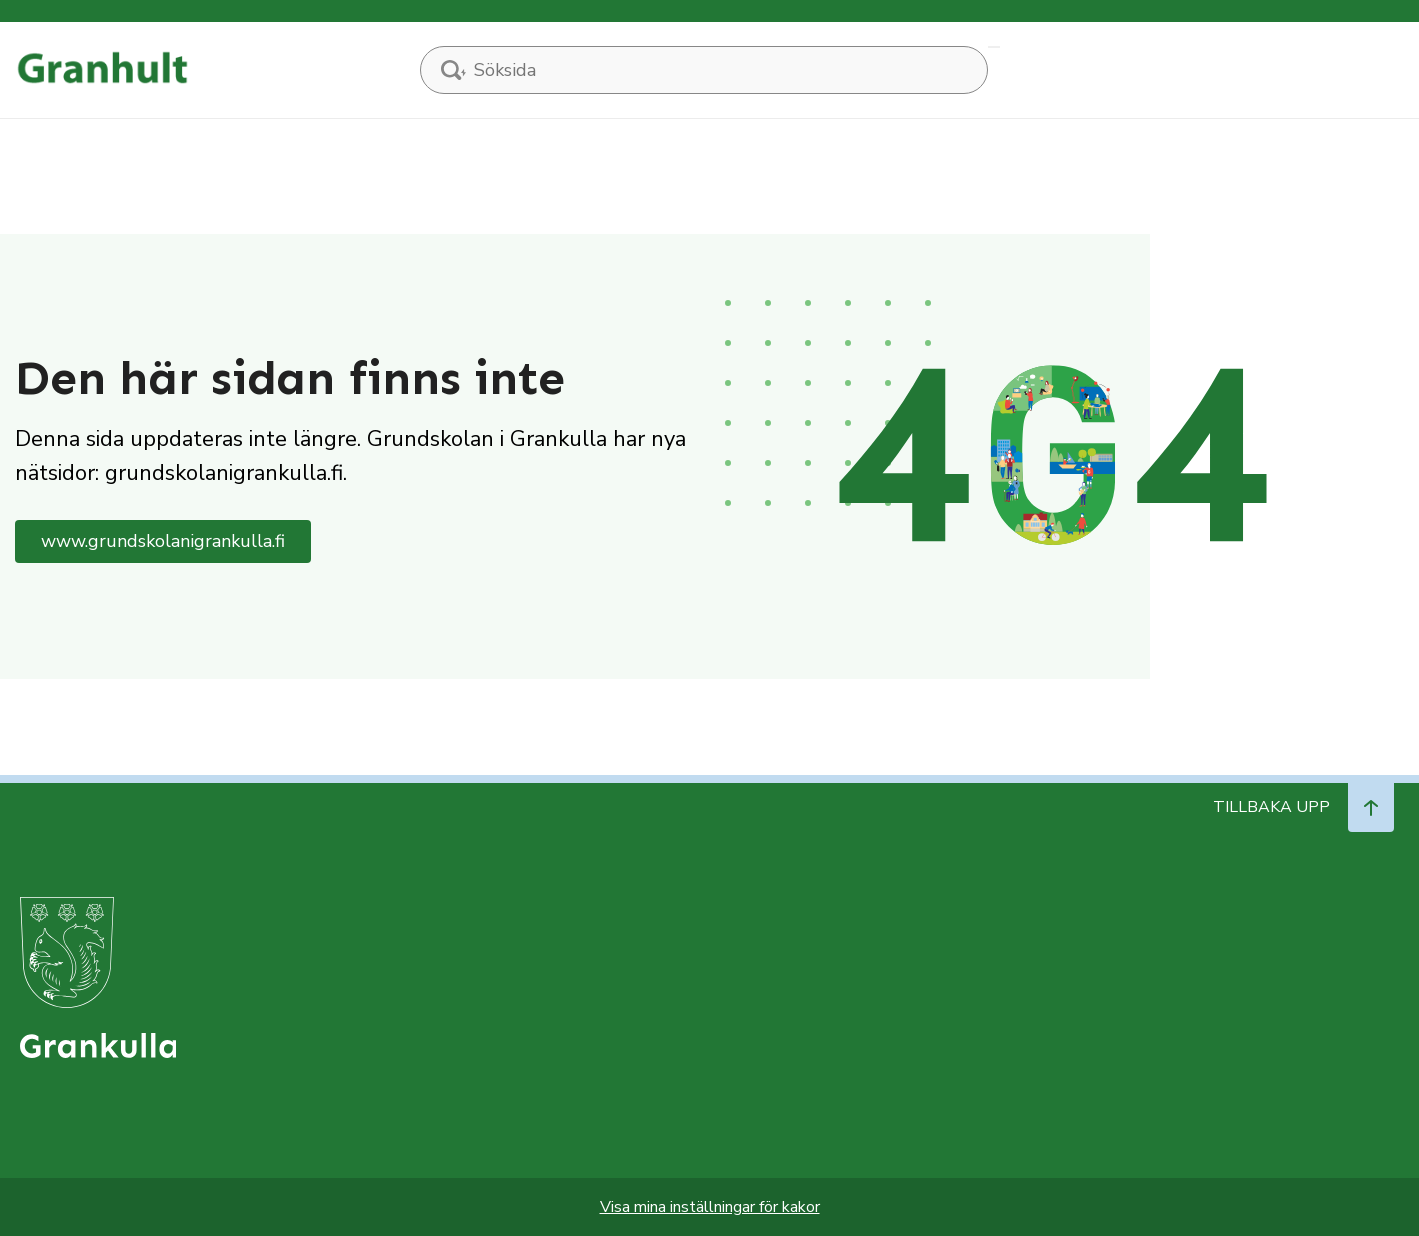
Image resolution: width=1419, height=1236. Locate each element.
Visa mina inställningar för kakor (710, 1207)
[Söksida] (704, 70)
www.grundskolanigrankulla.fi (163, 541)
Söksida (994, 47)
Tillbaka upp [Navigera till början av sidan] (1303, 807)
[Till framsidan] (102, 69)
